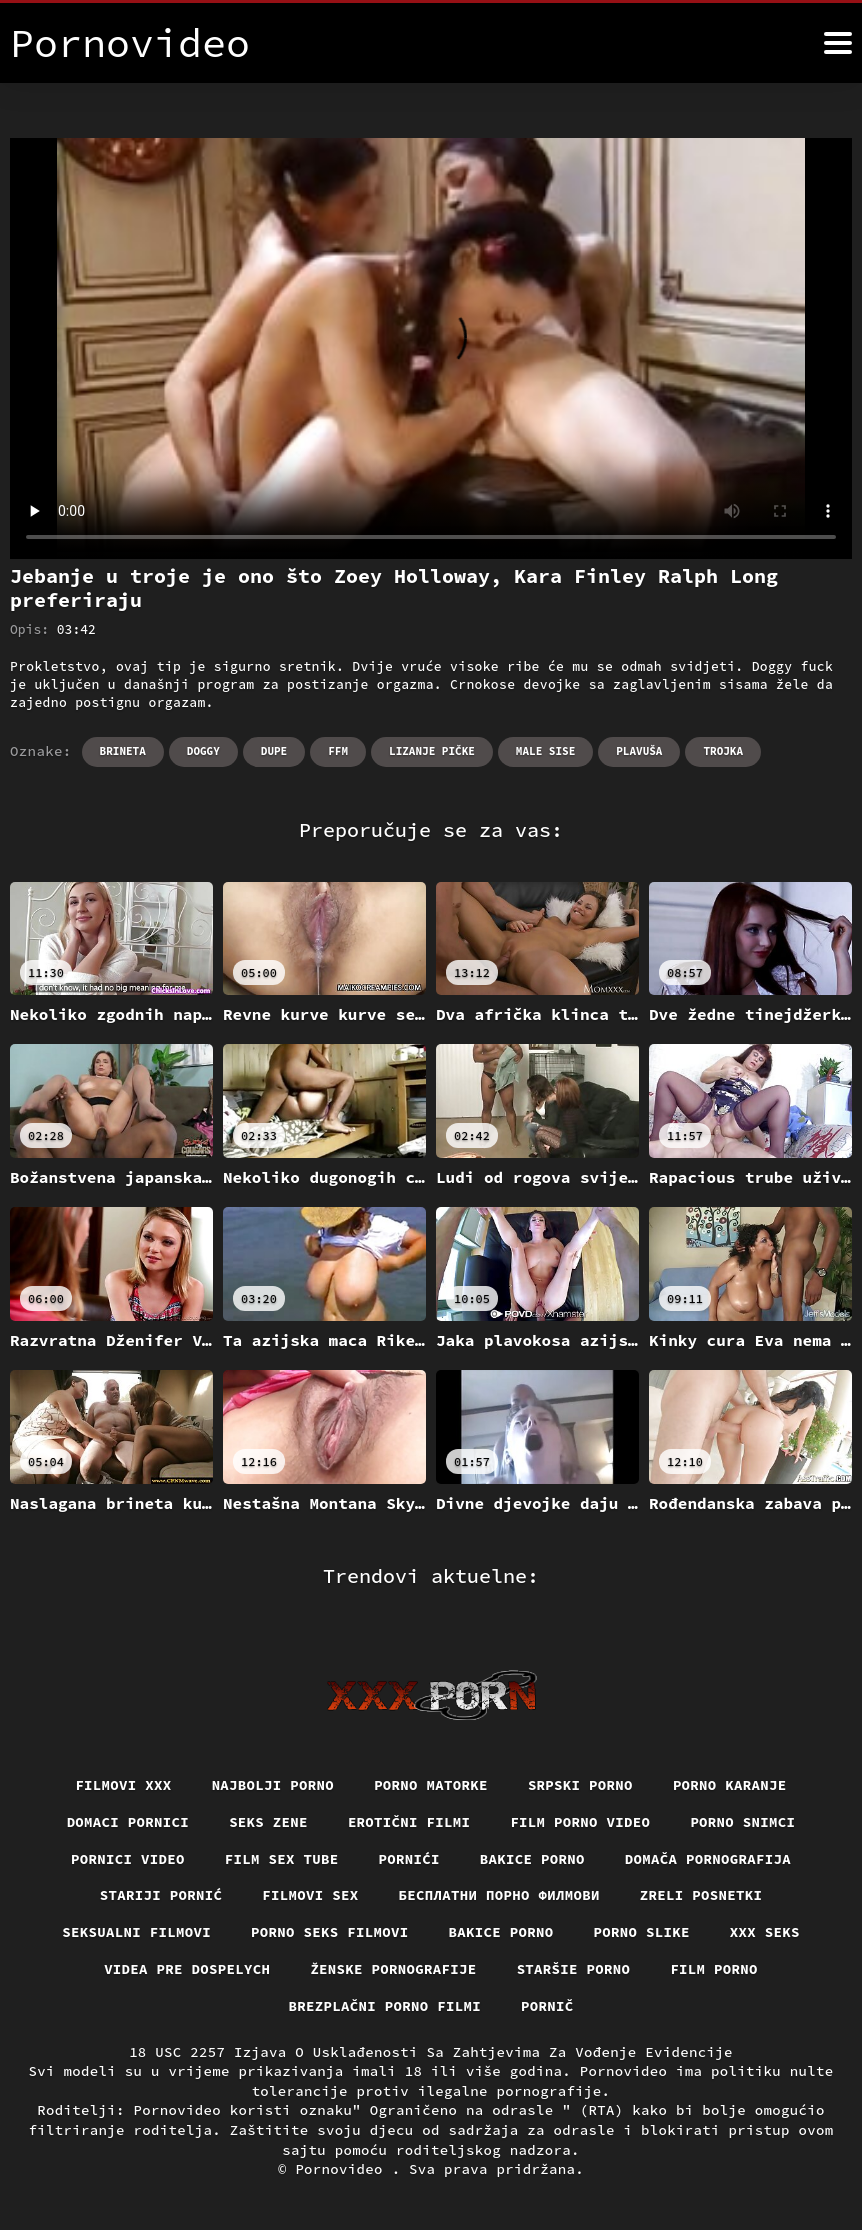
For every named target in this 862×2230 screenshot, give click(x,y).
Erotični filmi (409, 1822)
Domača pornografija (708, 1859)
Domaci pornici (128, 1822)
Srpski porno (580, 1785)
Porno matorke (431, 1785)
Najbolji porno (273, 1785)
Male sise (545, 751)
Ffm (338, 751)
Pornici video (128, 1859)
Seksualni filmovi (136, 1932)
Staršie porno (574, 1969)
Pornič (547, 2006)
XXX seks (765, 1932)
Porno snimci (742, 1822)
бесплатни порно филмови (499, 1895)
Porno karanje (730, 1785)
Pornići (409, 1859)
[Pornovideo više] (838, 43)
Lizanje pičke (432, 751)
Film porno (714, 1969)
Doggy (203, 751)
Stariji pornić (161, 1895)
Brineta (123, 751)
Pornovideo (343, 2169)
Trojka (723, 751)
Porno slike (642, 1932)
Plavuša (639, 751)
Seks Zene (268, 1822)
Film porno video (580, 1822)
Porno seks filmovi (330, 1932)
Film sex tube (282, 1859)
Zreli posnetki (701, 1895)
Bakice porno (532, 1859)
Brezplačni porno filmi (385, 2006)
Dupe (274, 751)
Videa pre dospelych (187, 1969)
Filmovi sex (310, 1895)
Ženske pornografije (393, 1969)
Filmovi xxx (123, 1785)
